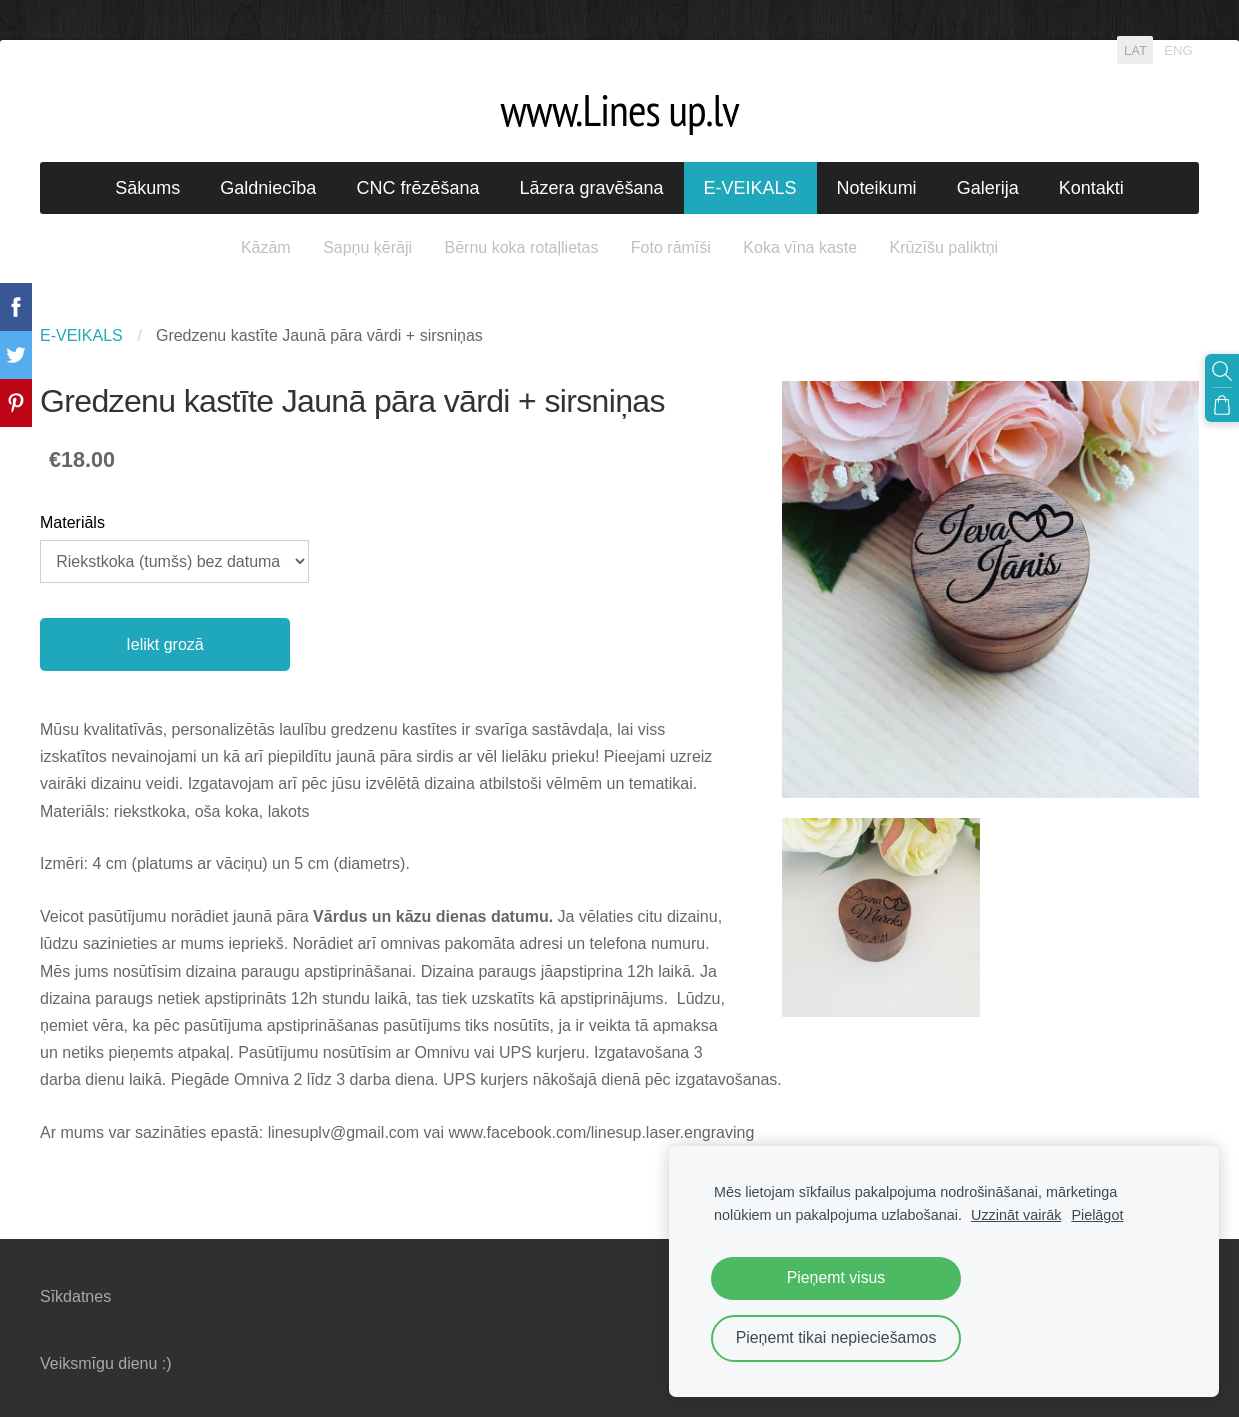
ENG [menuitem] (1178, 49)
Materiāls (72, 522)
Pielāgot (1097, 1215)
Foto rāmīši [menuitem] (671, 247)
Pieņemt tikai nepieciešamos (836, 1337)
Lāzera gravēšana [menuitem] (591, 188)
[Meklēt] (1222, 371)
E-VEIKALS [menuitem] (750, 188)
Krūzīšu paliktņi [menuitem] (944, 247)
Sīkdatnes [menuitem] (75, 1296)
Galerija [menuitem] (988, 188)
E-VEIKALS (81, 335)
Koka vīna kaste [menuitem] (800, 247)
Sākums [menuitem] (147, 188)
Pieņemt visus (836, 1277)
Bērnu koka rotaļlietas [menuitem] (522, 247)
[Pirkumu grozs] (1222, 405)
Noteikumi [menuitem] (877, 188)
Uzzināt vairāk (1016, 1215)
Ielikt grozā (164, 644)
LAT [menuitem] (1135, 49)
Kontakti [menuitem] (1091, 188)
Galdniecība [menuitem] (268, 188)
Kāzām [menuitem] (266, 247)
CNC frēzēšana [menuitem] (417, 188)
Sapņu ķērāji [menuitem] (367, 247)
